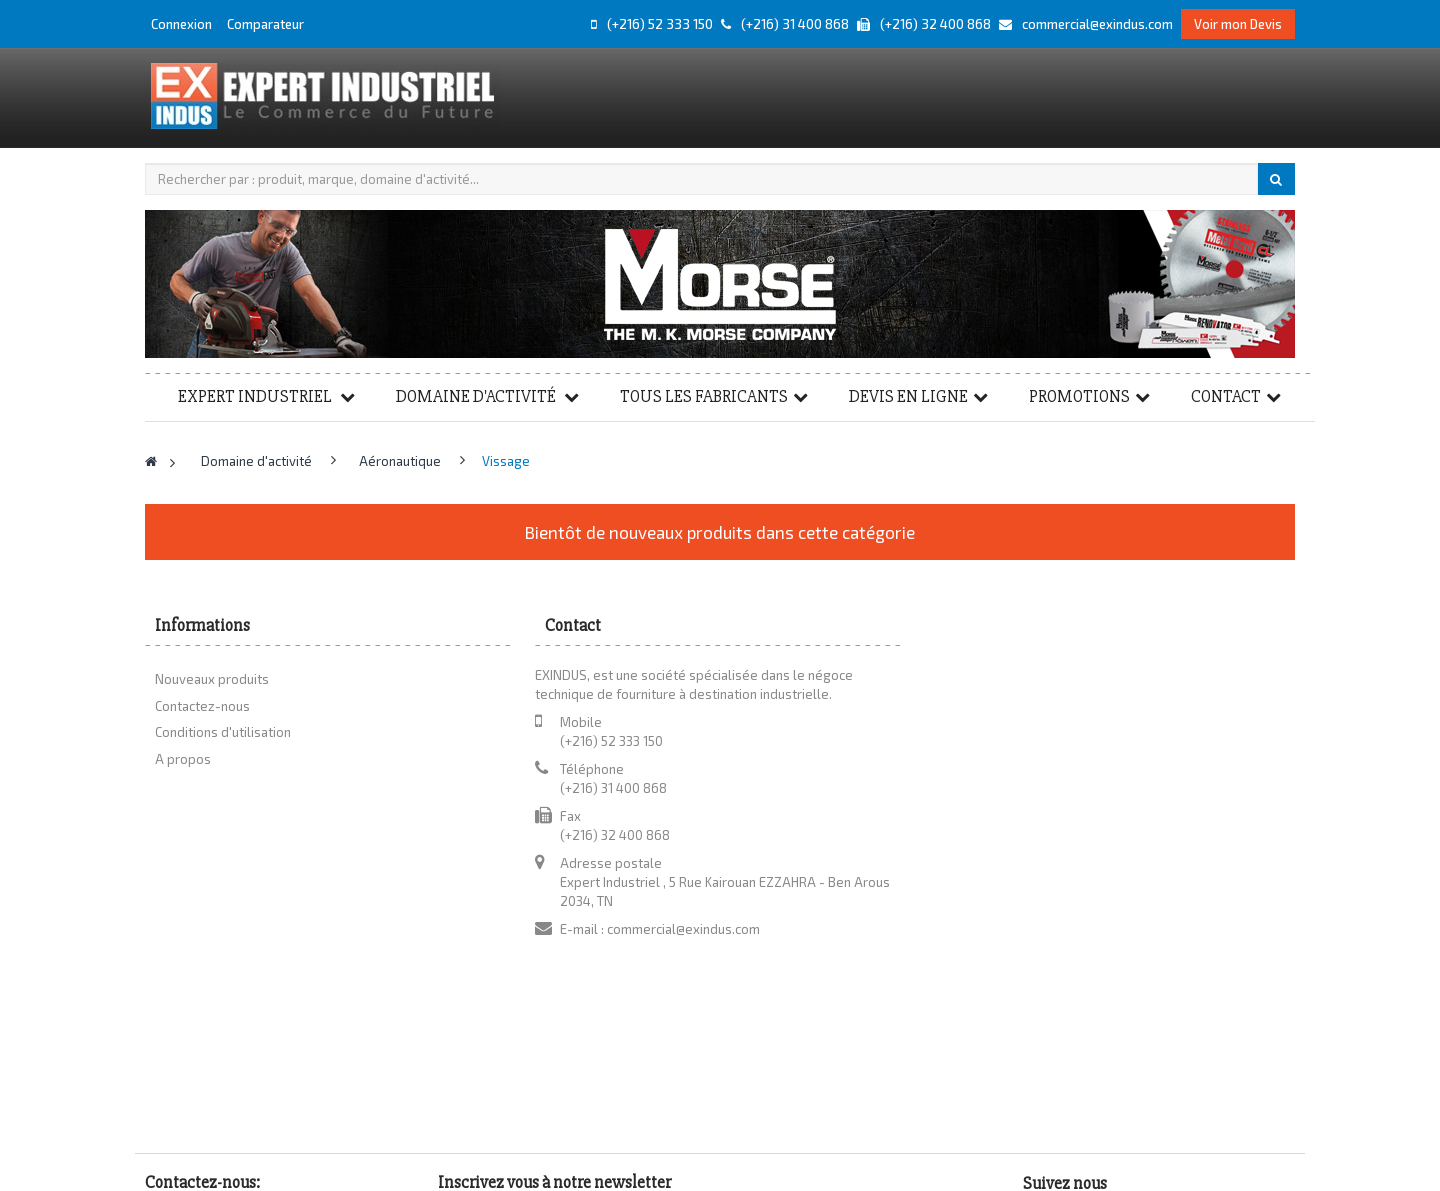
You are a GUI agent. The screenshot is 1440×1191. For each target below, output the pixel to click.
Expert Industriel (256, 396)
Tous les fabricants (704, 396)
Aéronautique (401, 461)
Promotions (1079, 396)
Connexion (183, 24)
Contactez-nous (202, 706)
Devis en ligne (908, 396)
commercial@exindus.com (683, 929)
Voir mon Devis (1238, 24)
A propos (183, 759)
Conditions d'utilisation (223, 732)
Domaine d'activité (477, 396)
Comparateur (265, 24)
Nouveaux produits (212, 679)
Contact (1226, 396)
